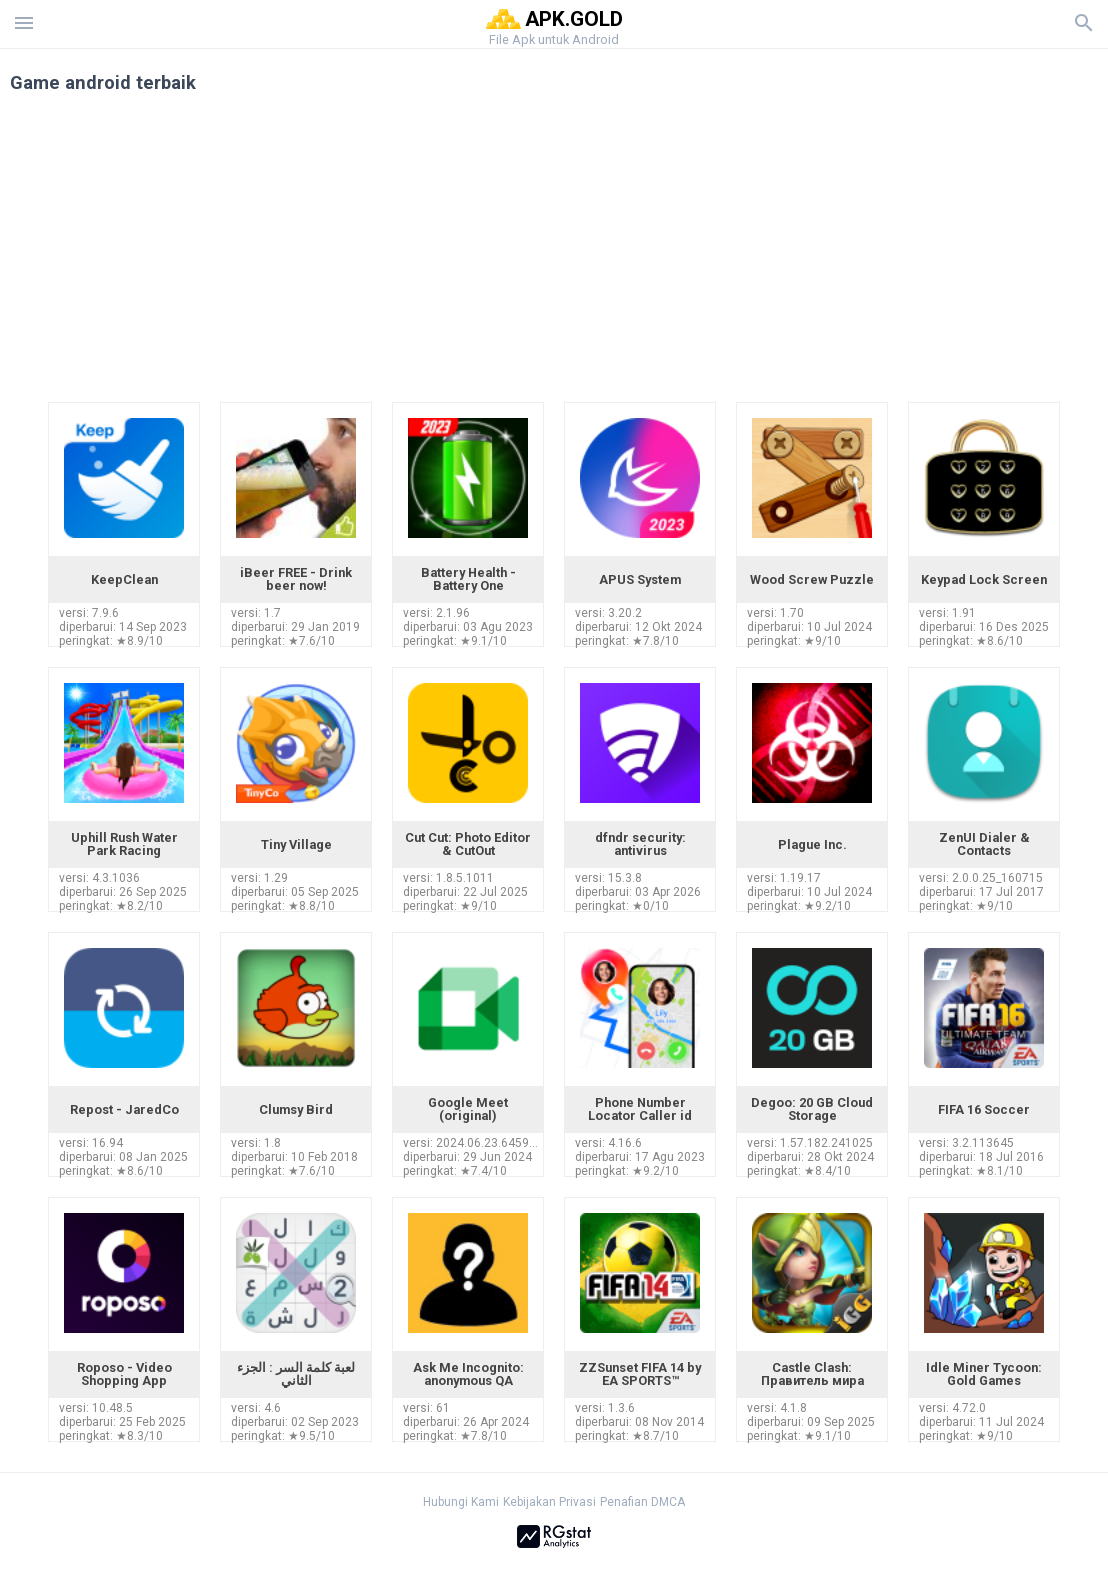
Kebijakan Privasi (549, 1502)
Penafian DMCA (642, 1502)
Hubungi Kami (461, 1502)
